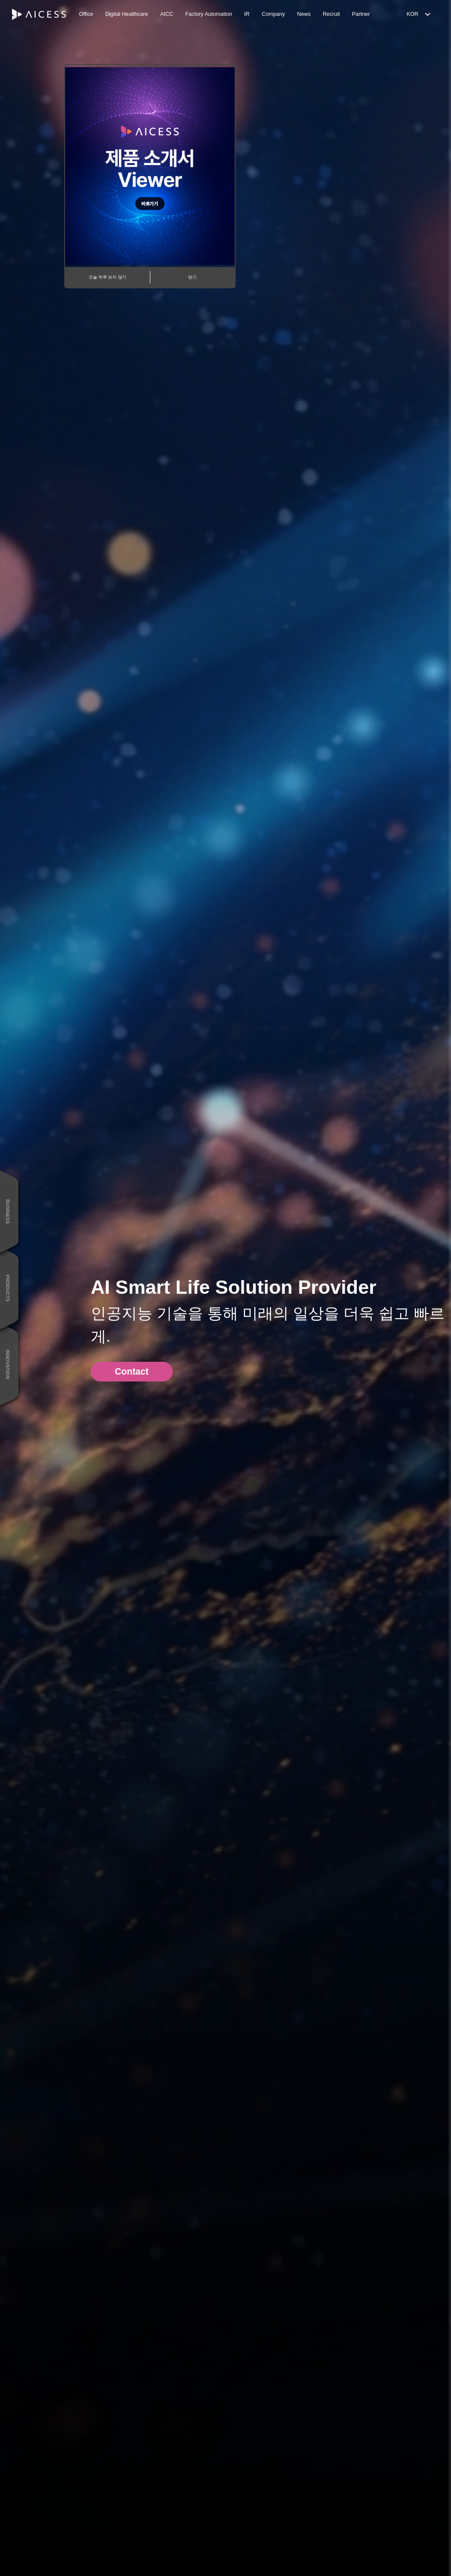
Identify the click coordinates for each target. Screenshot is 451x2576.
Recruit (331, 14)
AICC (166, 14)
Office (86, 14)
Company (273, 14)
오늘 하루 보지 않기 (107, 277)
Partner (361, 14)
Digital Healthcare (126, 14)
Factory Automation (208, 14)
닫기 (192, 277)
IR (247, 14)
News (304, 14)
